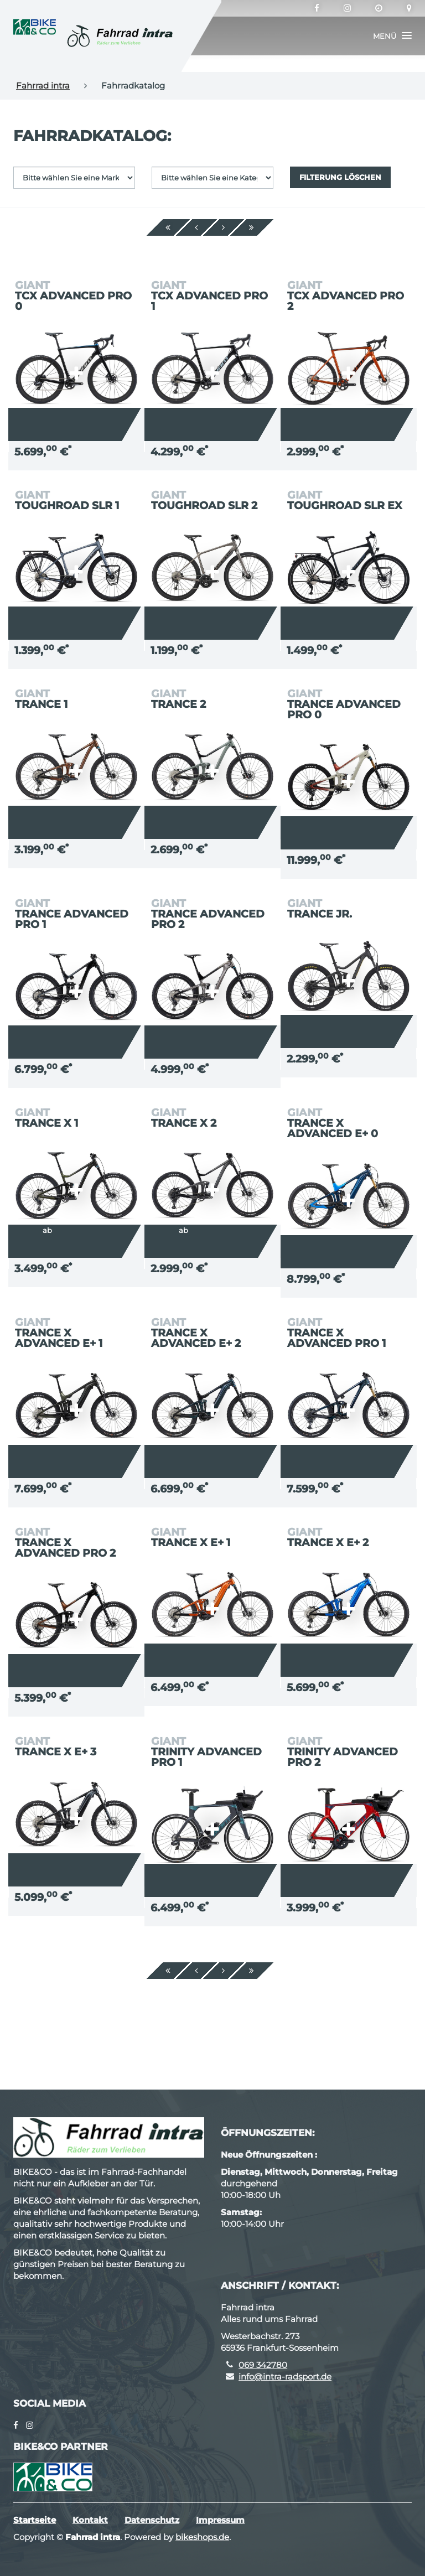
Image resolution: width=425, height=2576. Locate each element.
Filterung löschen (340, 177)
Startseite (34, 2520)
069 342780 (263, 2365)
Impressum (220, 2520)
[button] (392, 36)
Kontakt (90, 2520)
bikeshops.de (202, 2537)
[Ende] (251, 227)
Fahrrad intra (43, 85)
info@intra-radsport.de (285, 2376)
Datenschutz (152, 2520)
